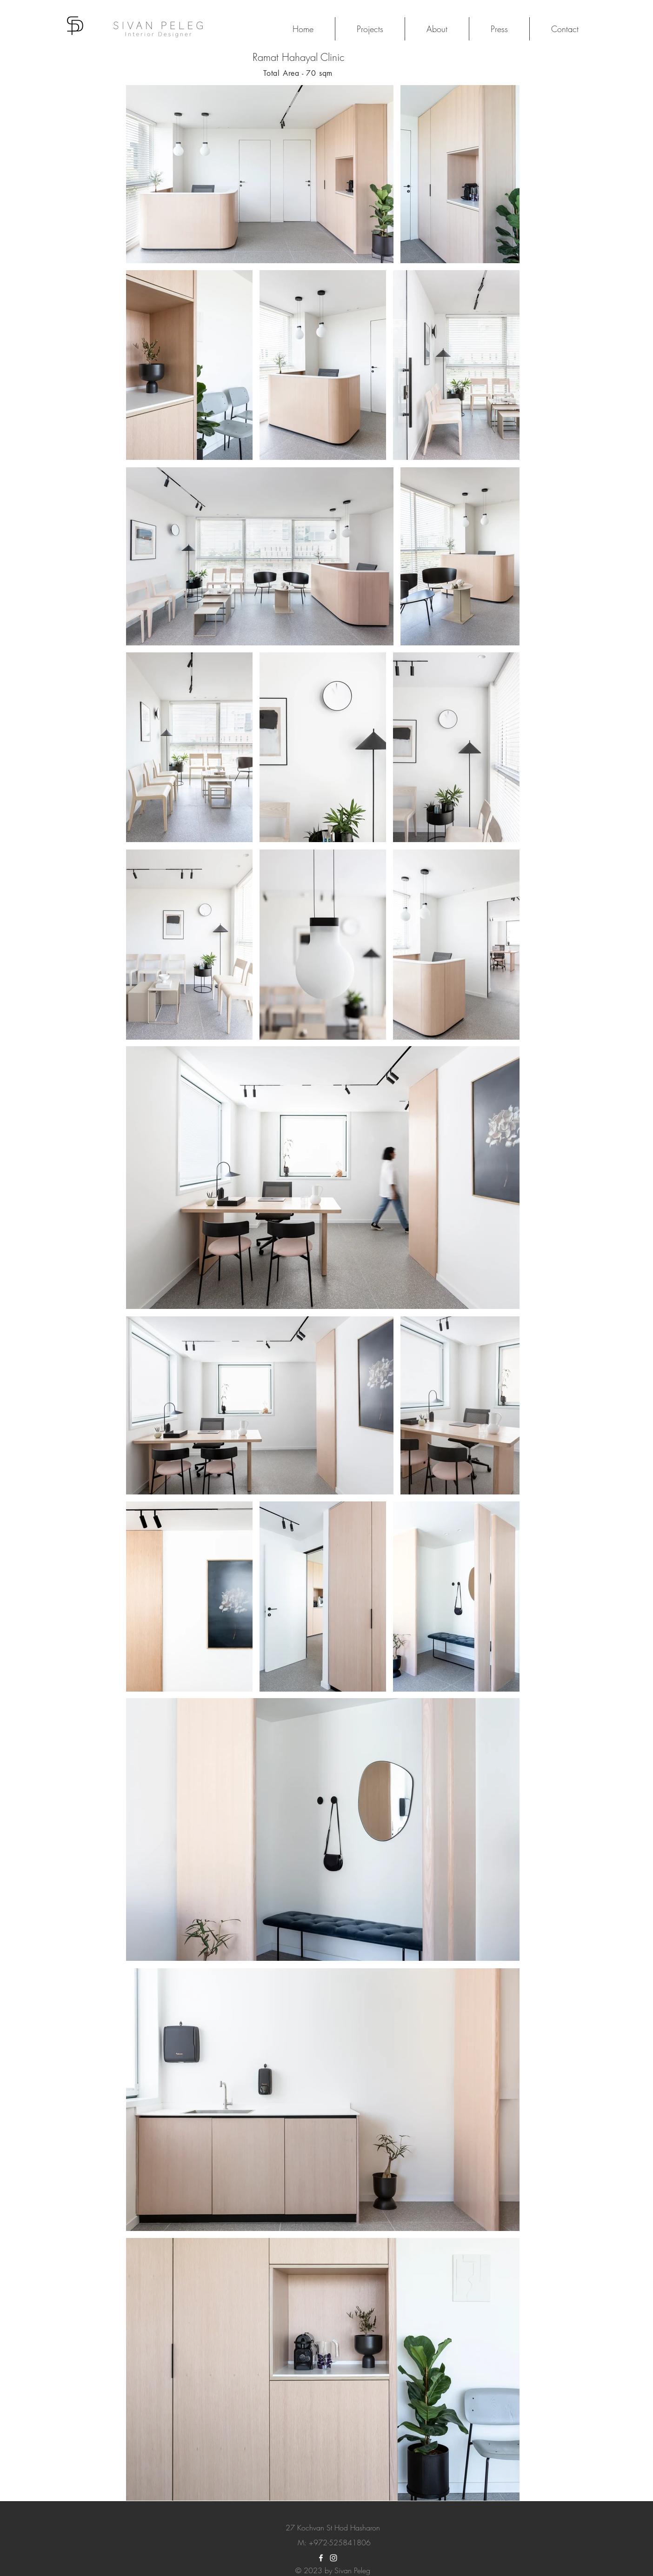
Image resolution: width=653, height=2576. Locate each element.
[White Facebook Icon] (321, 2558)
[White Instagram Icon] (333, 2558)
